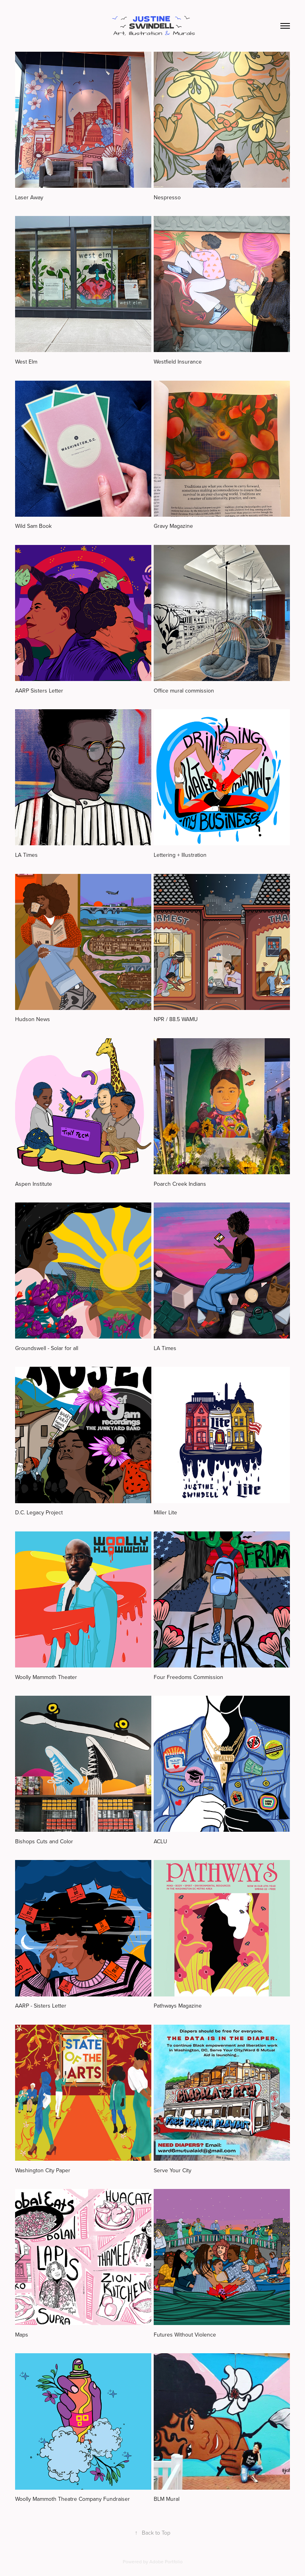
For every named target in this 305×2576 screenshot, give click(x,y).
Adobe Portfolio (166, 2561)
